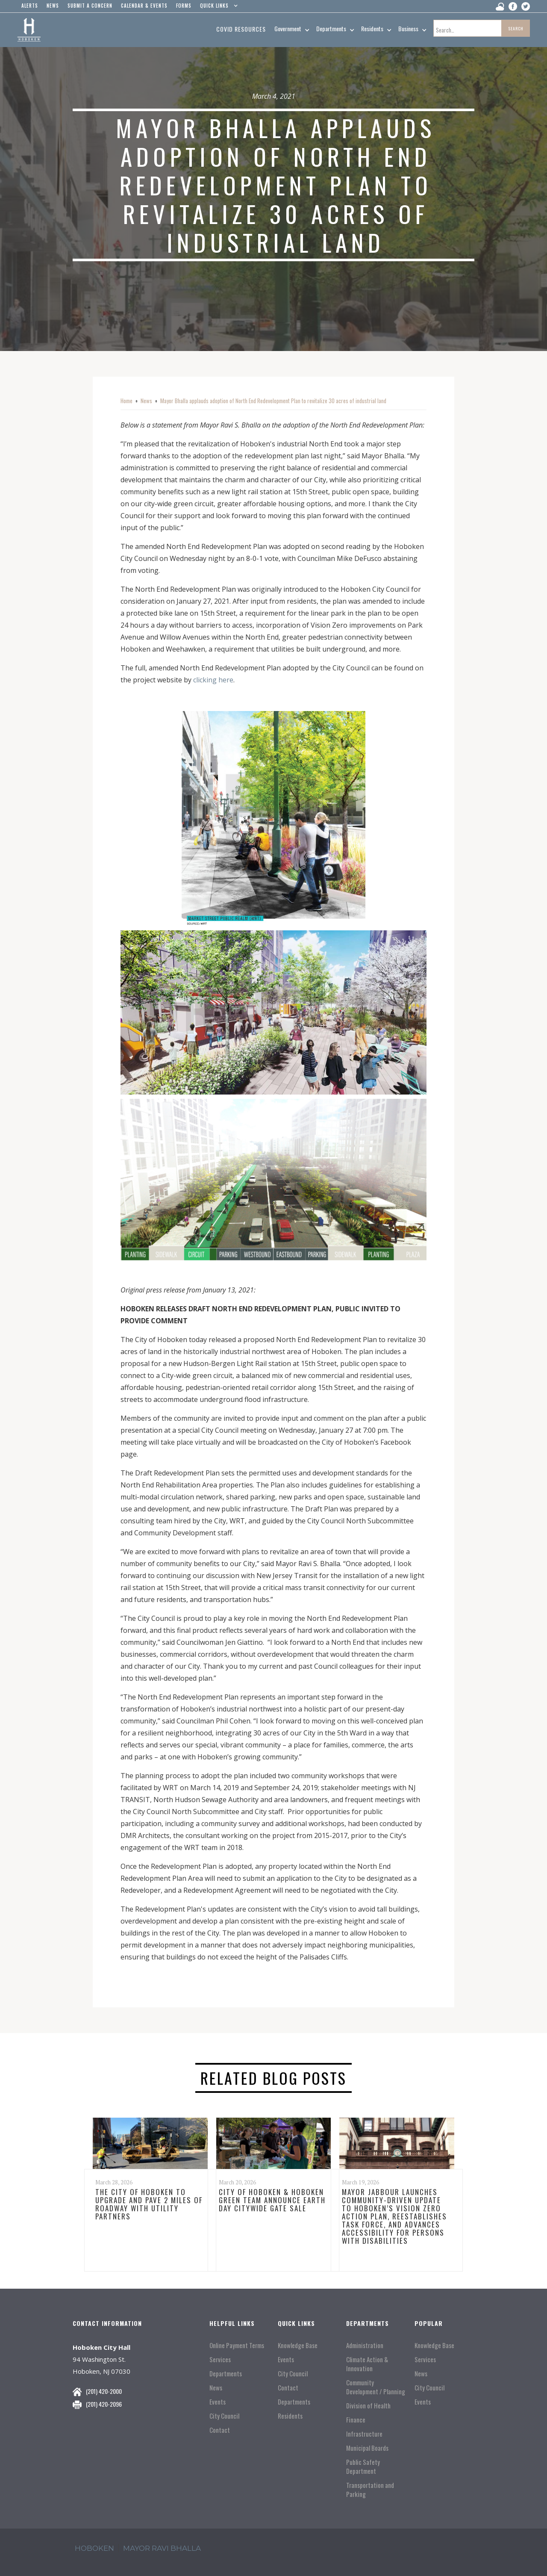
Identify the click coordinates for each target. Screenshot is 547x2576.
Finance (355, 2419)
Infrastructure (364, 2433)
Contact (219, 2430)
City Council (224, 2415)
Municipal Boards (367, 2447)
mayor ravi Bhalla (162, 2548)
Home (126, 400)
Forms (183, 5)
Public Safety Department (363, 2467)
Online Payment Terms (236, 2345)
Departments (225, 2373)
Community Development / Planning (375, 2387)
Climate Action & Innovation (367, 2364)
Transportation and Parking (370, 2490)
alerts (29, 5)
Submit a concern (90, 5)
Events (217, 2401)
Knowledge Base (298, 2345)
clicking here (213, 680)
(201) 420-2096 (104, 2403)
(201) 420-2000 (104, 2391)
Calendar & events (144, 5)
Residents (290, 2415)
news (53, 5)
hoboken (94, 2548)
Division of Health (368, 2405)
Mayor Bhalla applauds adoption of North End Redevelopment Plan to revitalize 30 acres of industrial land (273, 400)
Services (220, 2359)
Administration (364, 2345)
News (146, 400)
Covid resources (241, 28)
